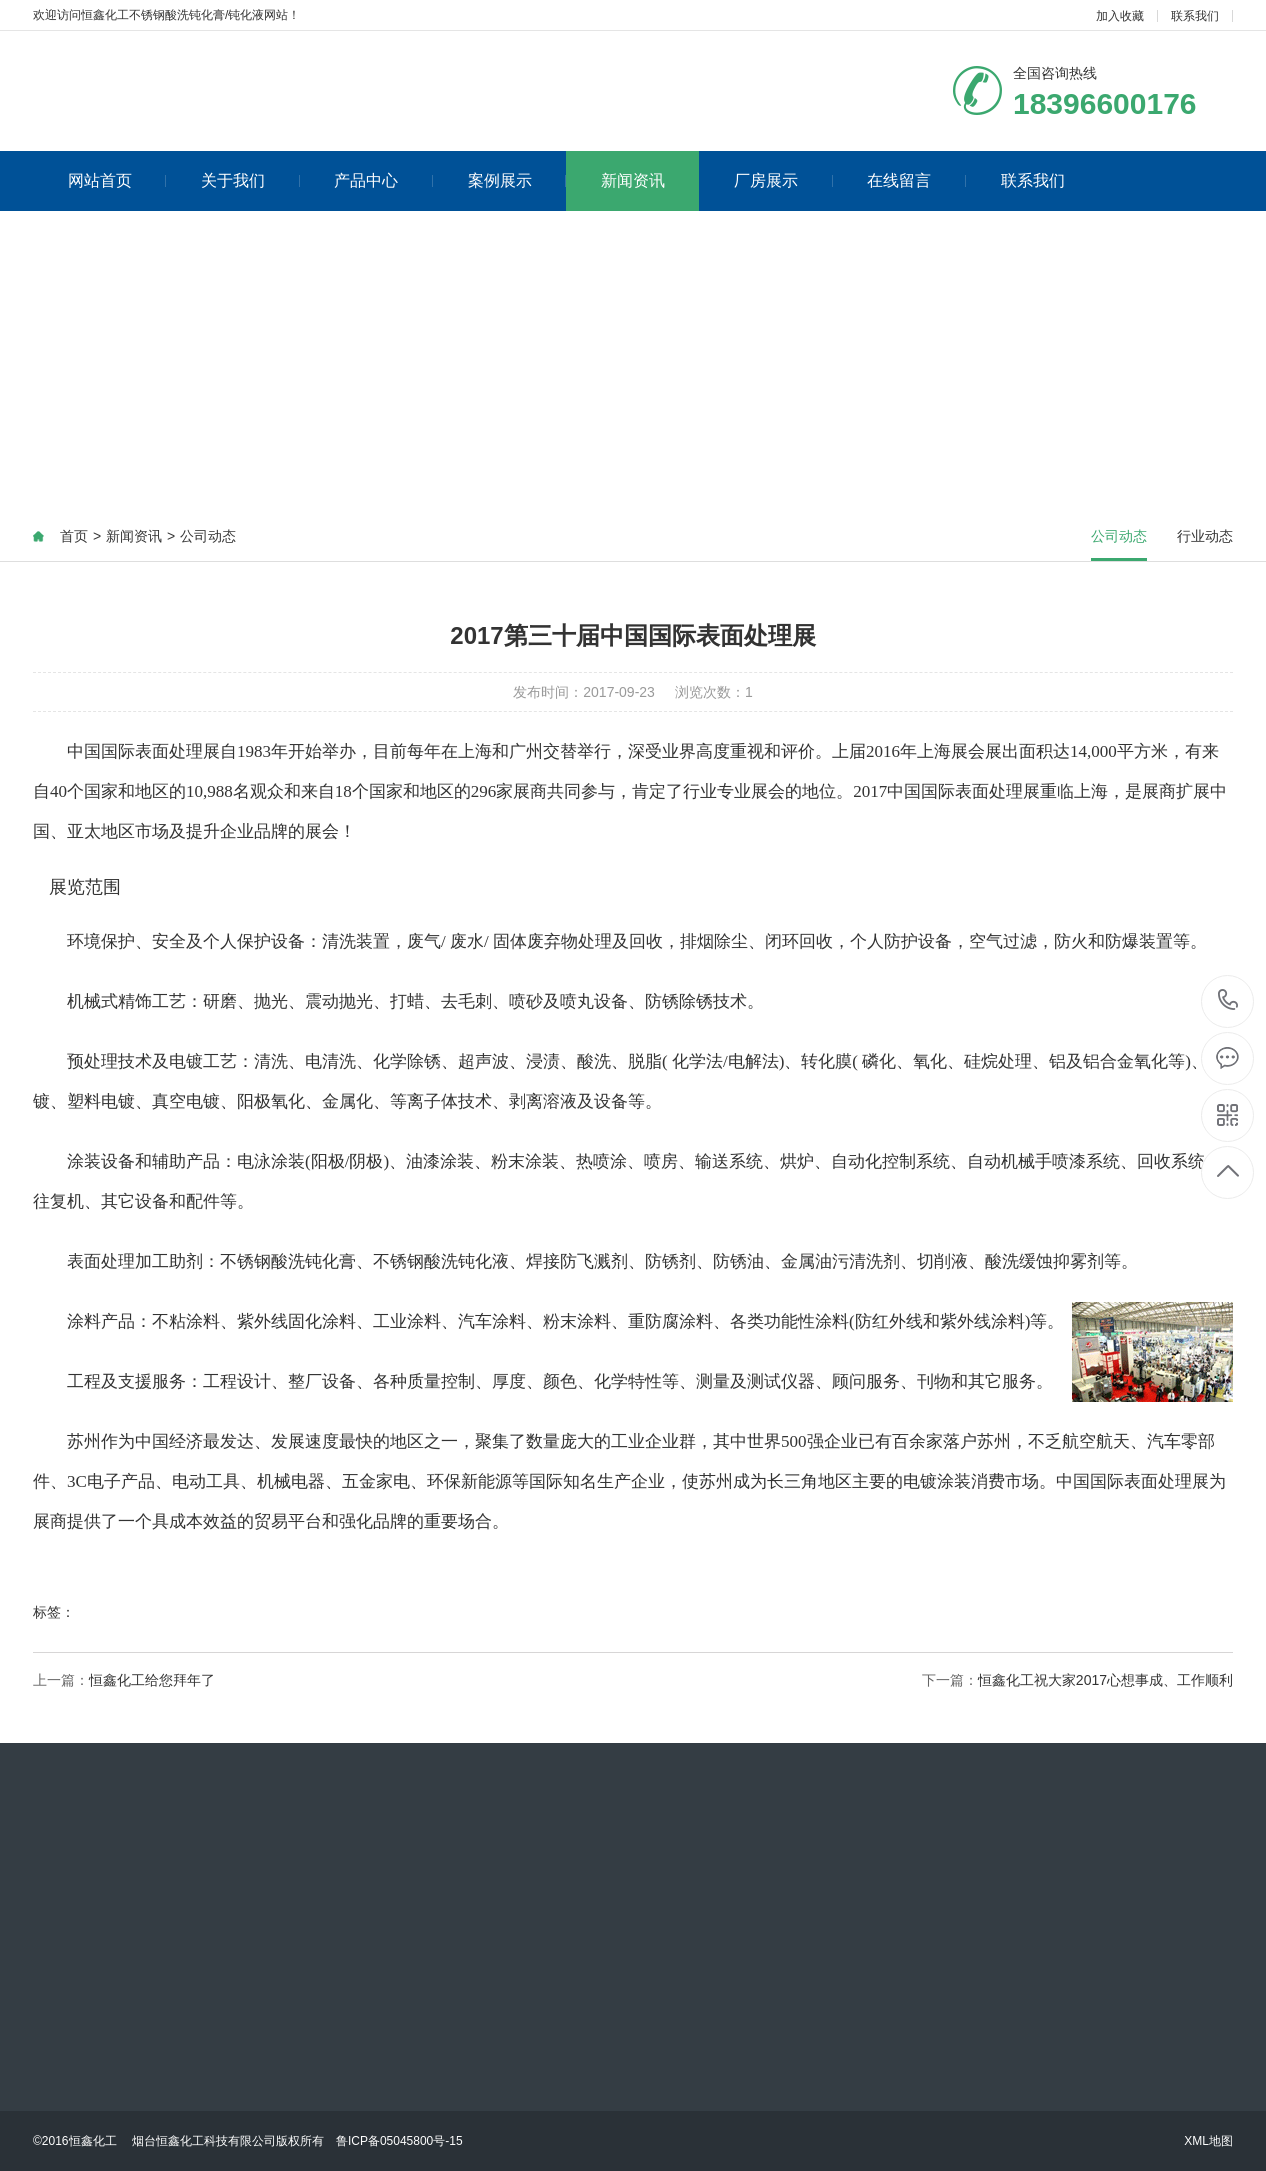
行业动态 (1205, 536)
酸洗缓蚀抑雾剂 (1044, 1261)
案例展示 (517, 180)
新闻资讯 (633, 180)
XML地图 (1208, 2141)
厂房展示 (783, 180)
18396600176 (1228, 1000)
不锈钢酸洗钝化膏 (288, 1261)
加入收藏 (1120, 16)
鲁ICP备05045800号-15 (399, 2141)
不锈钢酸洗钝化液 (441, 1261)
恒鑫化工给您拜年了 (152, 1680)
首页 (74, 536)
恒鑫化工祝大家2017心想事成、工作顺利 (1105, 1680)
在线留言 (916, 180)
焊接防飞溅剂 (577, 1261)
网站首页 (117, 180)
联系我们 (1195, 16)
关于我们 (250, 180)
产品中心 (383, 180)
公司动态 (208, 536)
